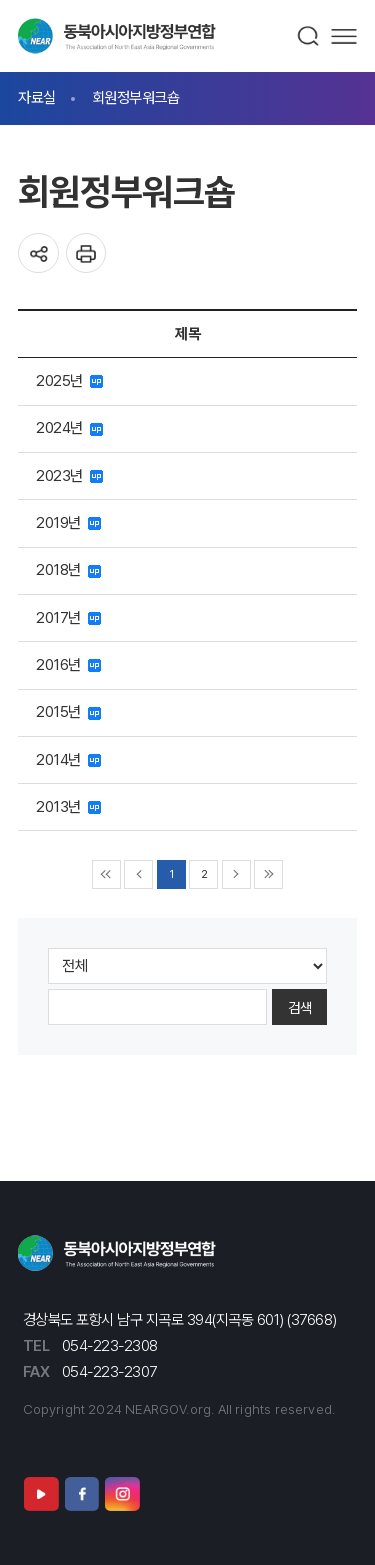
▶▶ (268, 874)
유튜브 (41, 1493)
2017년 (68, 617)
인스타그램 (122, 1493)
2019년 (68, 522)
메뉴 (344, 36)
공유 (38, 253)
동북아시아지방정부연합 (117, 36)
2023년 (69, 475)
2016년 (68, 664)
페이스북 (82, 1493)
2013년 (68, 806)
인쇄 (86, 253)
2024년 (69, 427)
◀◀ (106, 874)
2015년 (68, 711)
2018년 (68, 569)
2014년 (68, 759)
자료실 (37, 97)
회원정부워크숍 (136, 97)
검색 (309, 36)
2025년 (69, 380)
